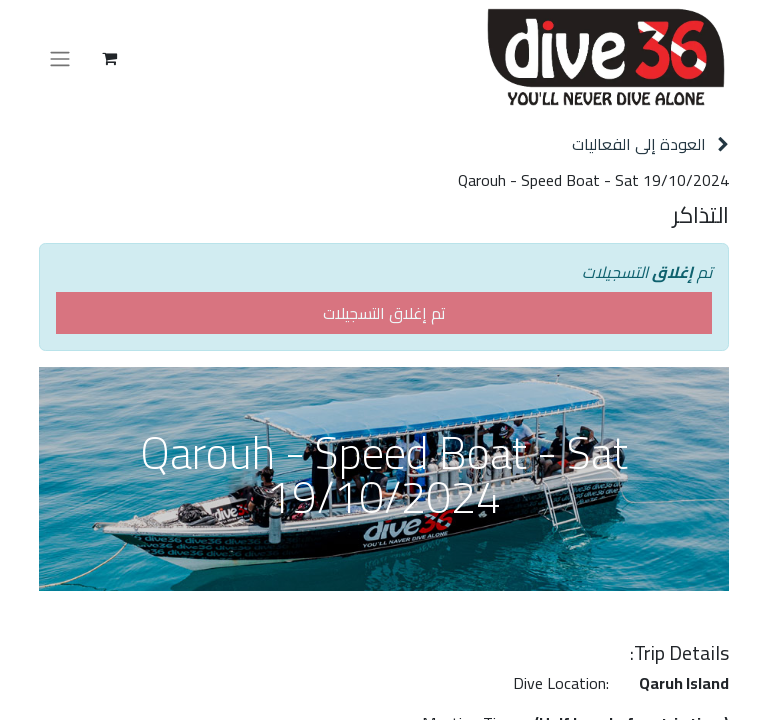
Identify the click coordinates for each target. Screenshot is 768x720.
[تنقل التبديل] (60, 58)
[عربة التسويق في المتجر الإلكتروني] (109, 58)
